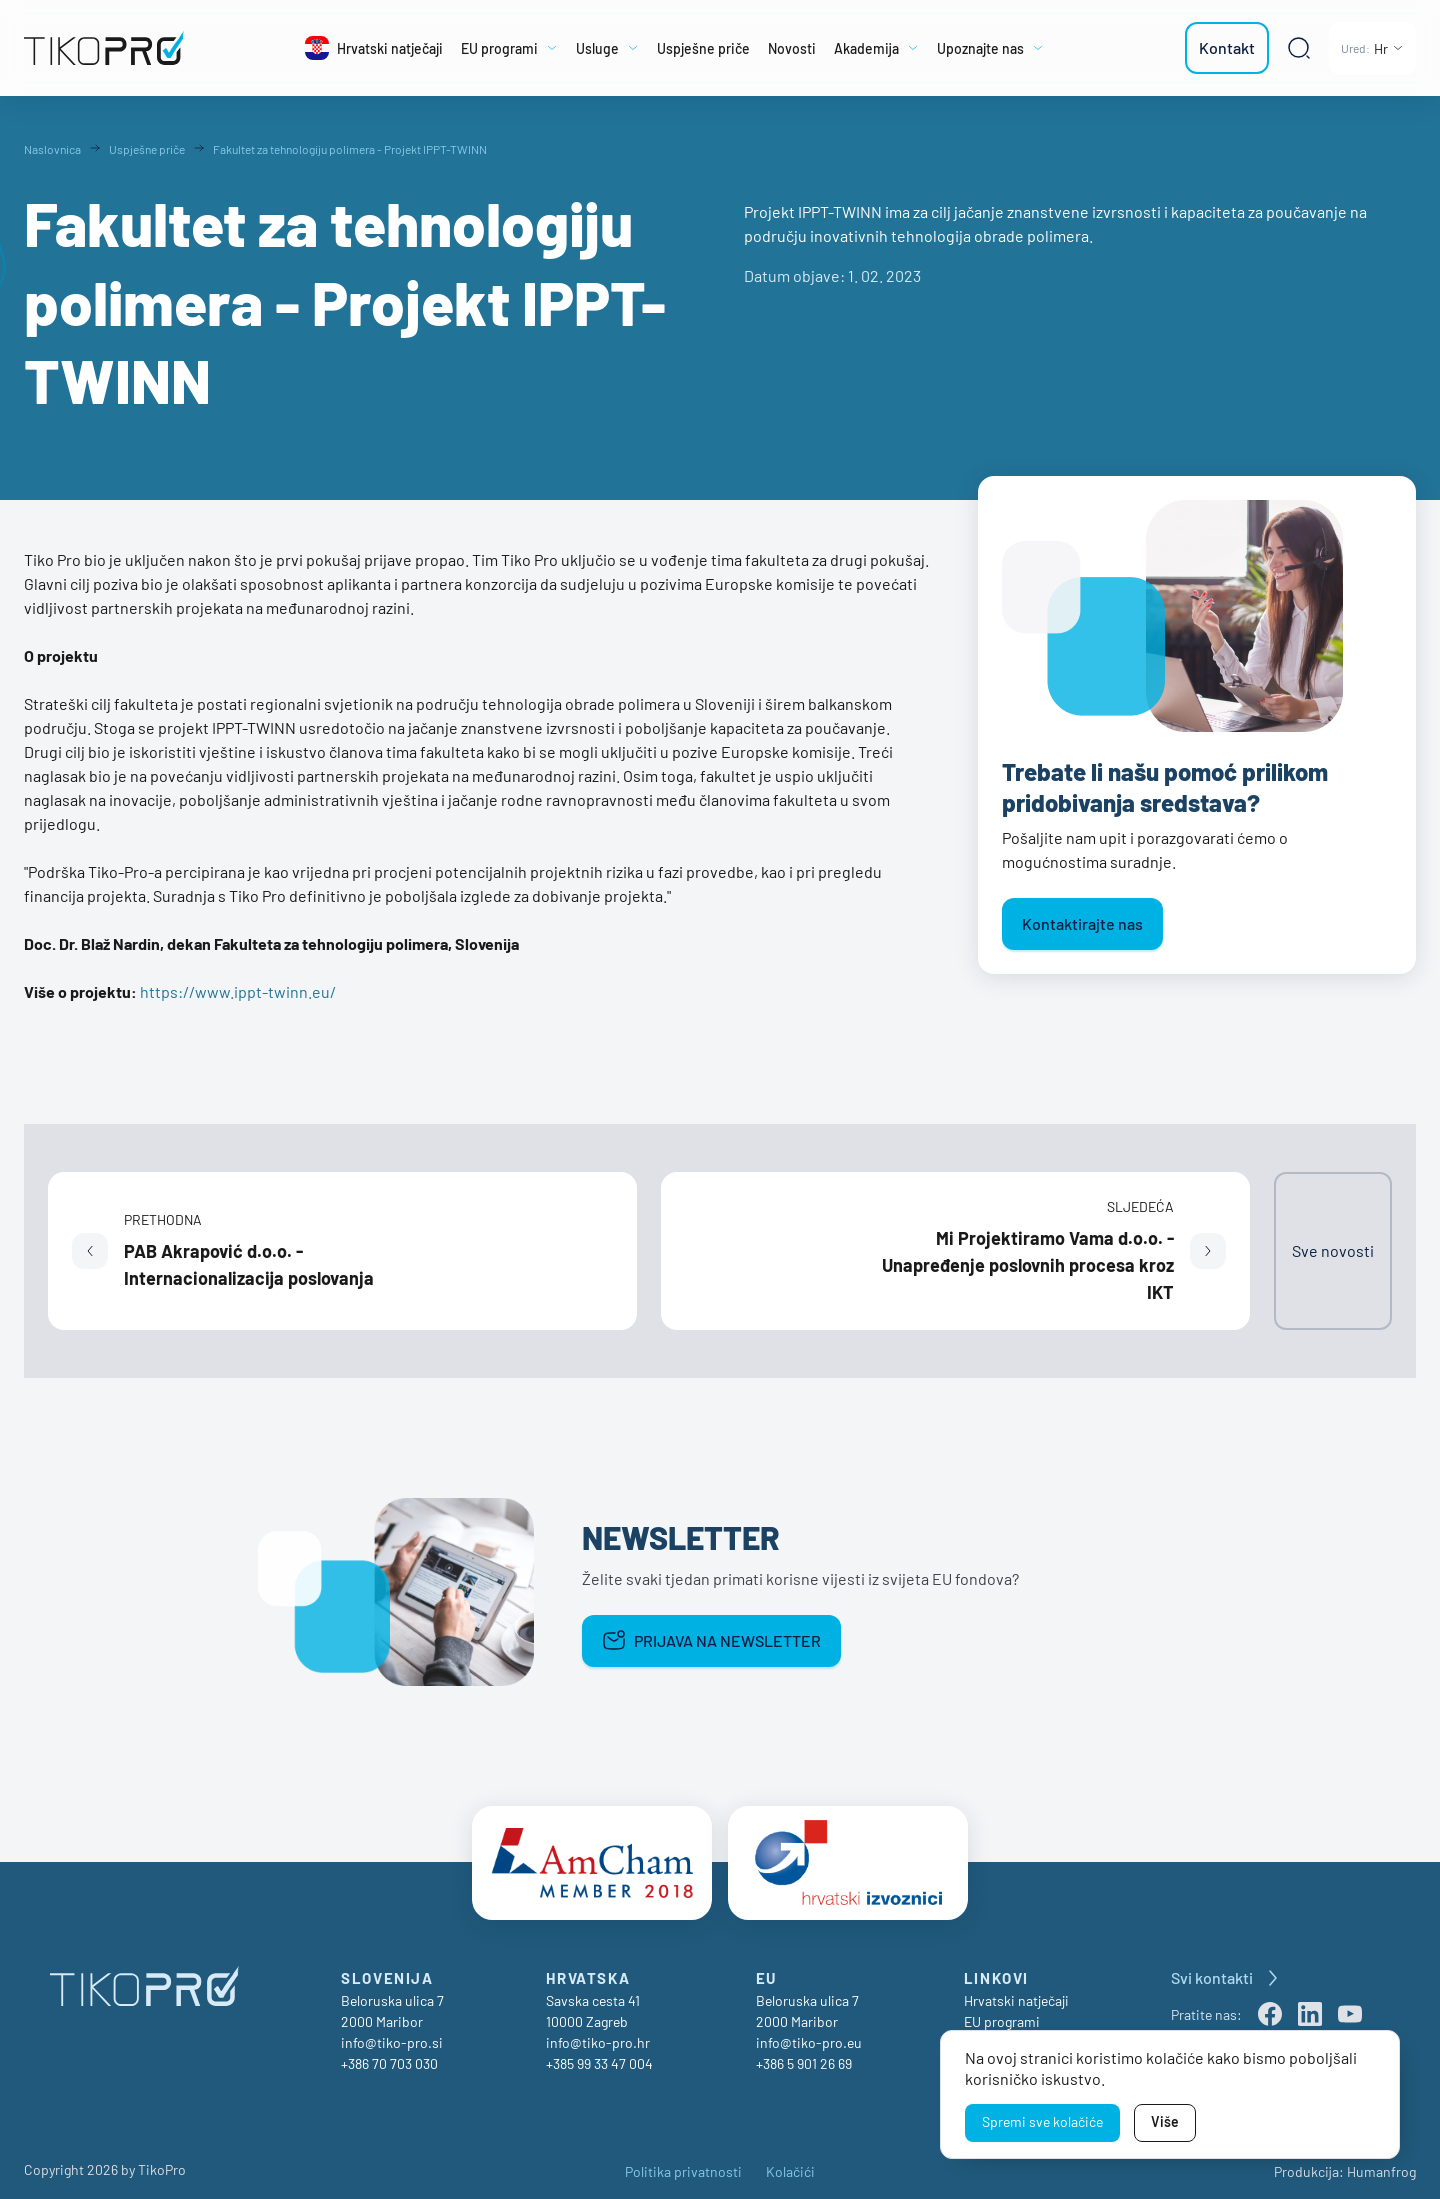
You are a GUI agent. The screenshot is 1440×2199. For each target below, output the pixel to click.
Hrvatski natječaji (1016, 1992)
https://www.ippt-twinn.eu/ (238, 991)
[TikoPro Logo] (114, 48)
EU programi (1002, 2013)
